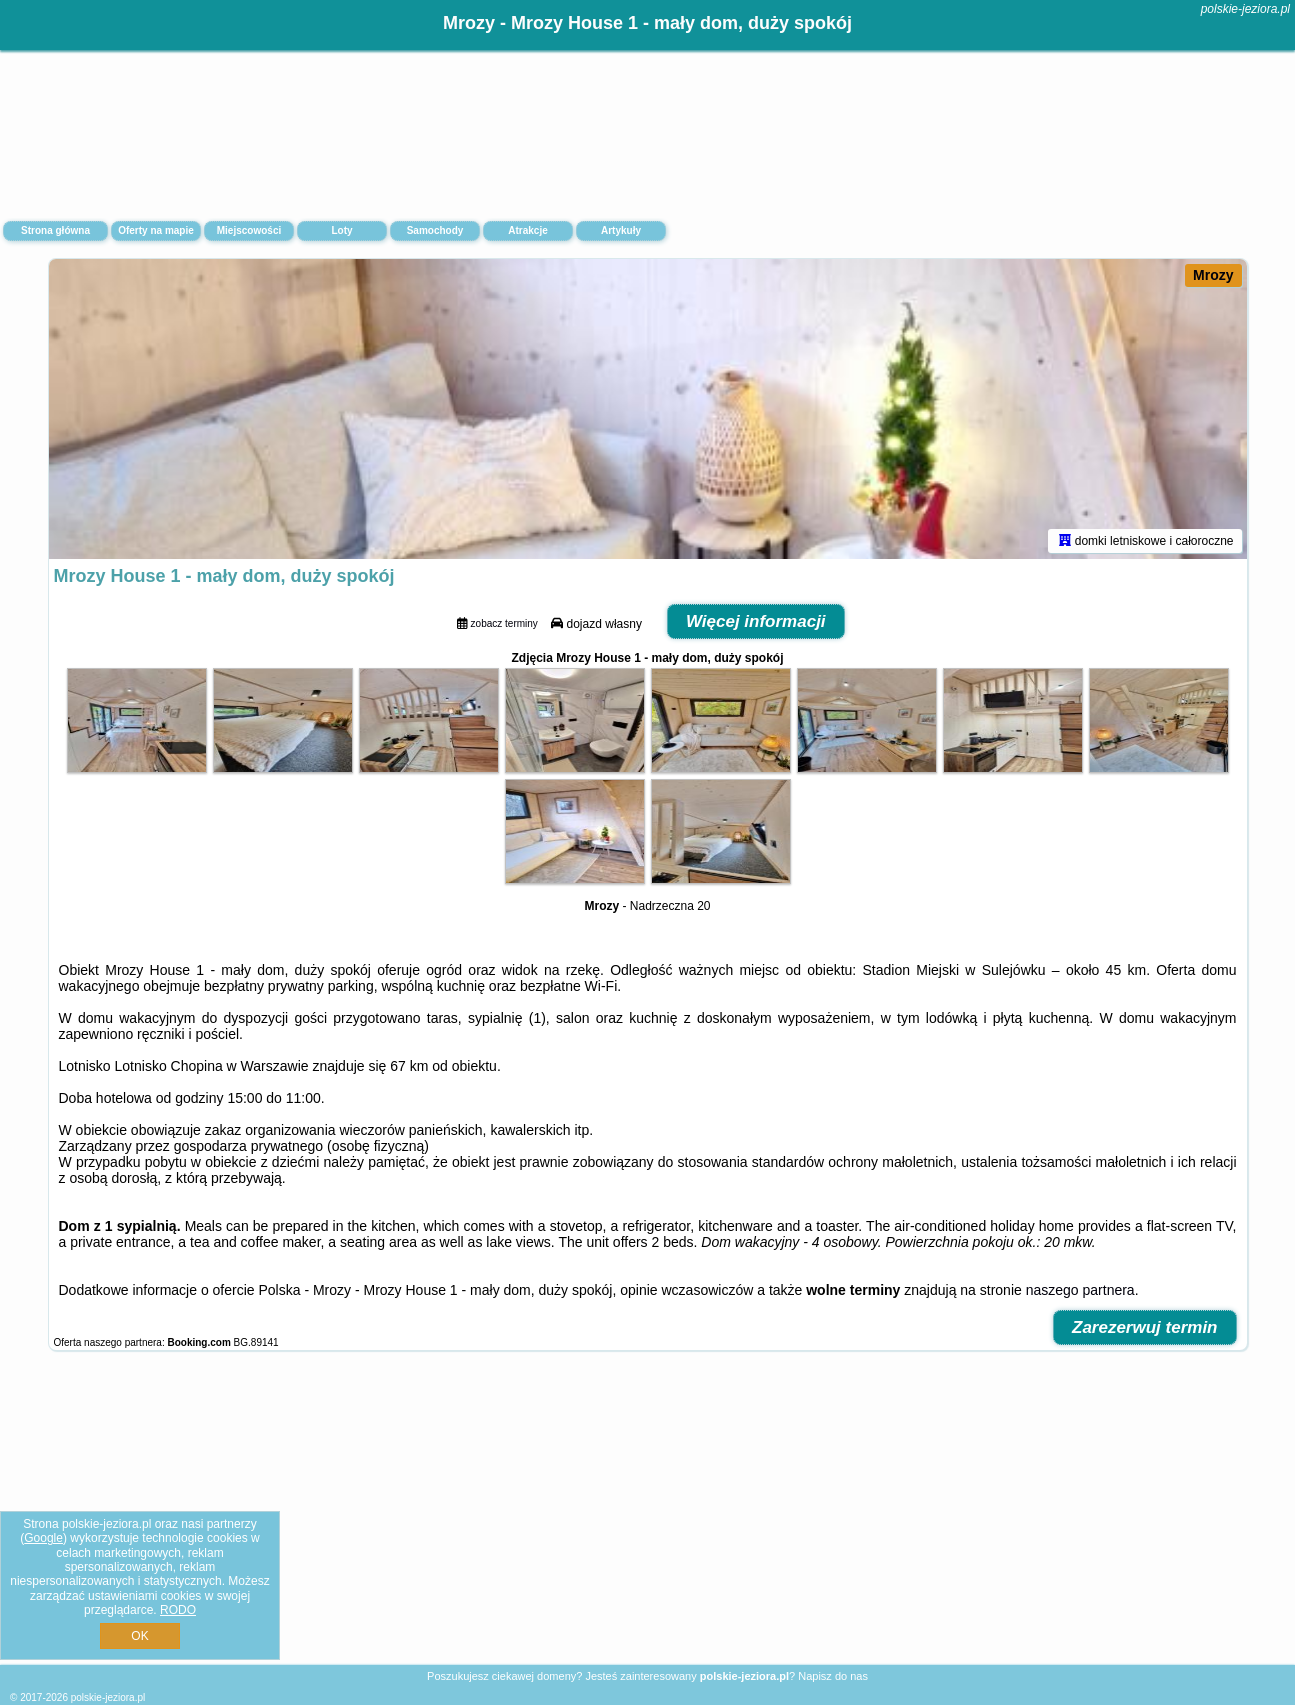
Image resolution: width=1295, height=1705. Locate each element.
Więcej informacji (756, 621)
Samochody (435, 230)
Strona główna (55, 230)
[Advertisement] (648, 1518)
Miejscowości (249, 230)
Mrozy (1213, 275)
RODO (178, 1610)
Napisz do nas (833, 1676)
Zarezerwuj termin (1145, 1327)
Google (43, 1538)
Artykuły (621, 230)
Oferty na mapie (156, 230)
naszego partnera (1080, 1290)
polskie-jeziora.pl (1245, 9)
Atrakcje (527, 230)
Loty (341, 230)
